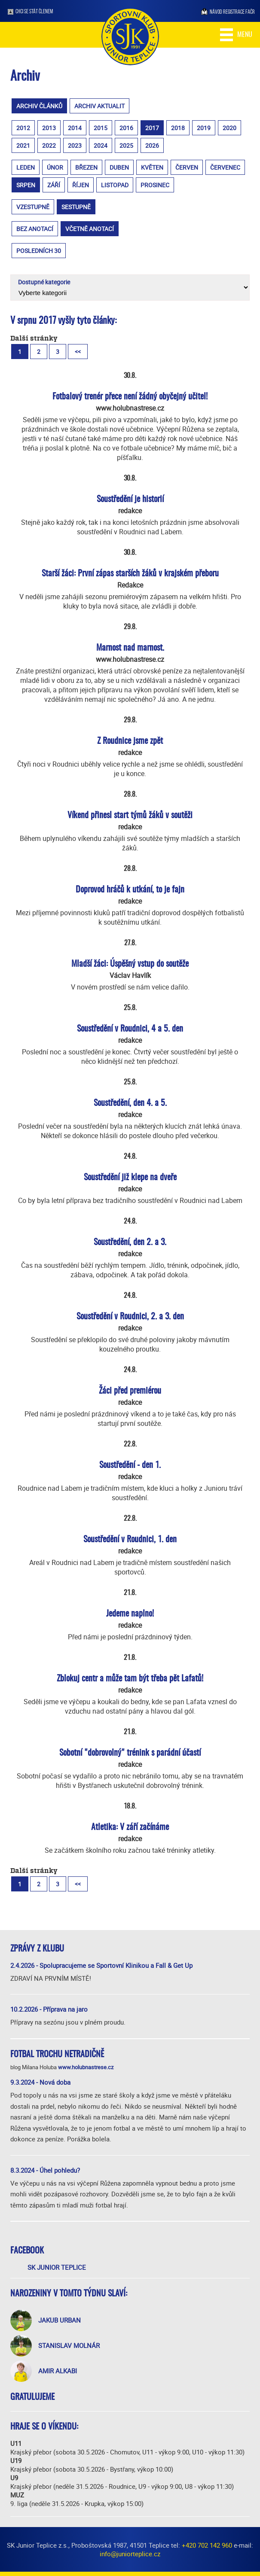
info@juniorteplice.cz (130, 2553)
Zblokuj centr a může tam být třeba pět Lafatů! (130, 1679)
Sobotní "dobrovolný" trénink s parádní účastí (130, 1753)
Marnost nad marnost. (130, 648)
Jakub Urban (59, 2320)
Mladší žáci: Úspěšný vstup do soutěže (130, 964)
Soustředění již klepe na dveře (130, 1177)
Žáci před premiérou (130, 1391)
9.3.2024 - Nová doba (40, 2082)
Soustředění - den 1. (130, 1465)
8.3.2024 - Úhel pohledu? (45, 2170)
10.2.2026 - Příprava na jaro (49, 2009)
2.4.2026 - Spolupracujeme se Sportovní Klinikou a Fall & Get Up (101, 1965)
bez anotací (34, 229)
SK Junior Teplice (57, 2267)
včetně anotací (89, 229)
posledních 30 (38, 251)
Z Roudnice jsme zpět (130, 741)
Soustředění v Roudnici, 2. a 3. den (130, 1316)
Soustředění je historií (130, 499)
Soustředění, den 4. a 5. (130, 1103)
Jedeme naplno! (130, 1614)
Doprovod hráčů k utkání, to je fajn (130, 890)
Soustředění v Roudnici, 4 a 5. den (130, 1029)
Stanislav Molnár (69, 2345)
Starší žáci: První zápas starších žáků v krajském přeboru (130, 573)
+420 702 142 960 (207, 2545)
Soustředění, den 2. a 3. (130, 1242)
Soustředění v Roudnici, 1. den (130, 1539)
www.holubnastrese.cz (85, 2067)
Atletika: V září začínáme (130, 1827)
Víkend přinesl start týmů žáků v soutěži (130, 815)
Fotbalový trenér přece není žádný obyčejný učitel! (130, 397)
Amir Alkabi (57, 2370)
